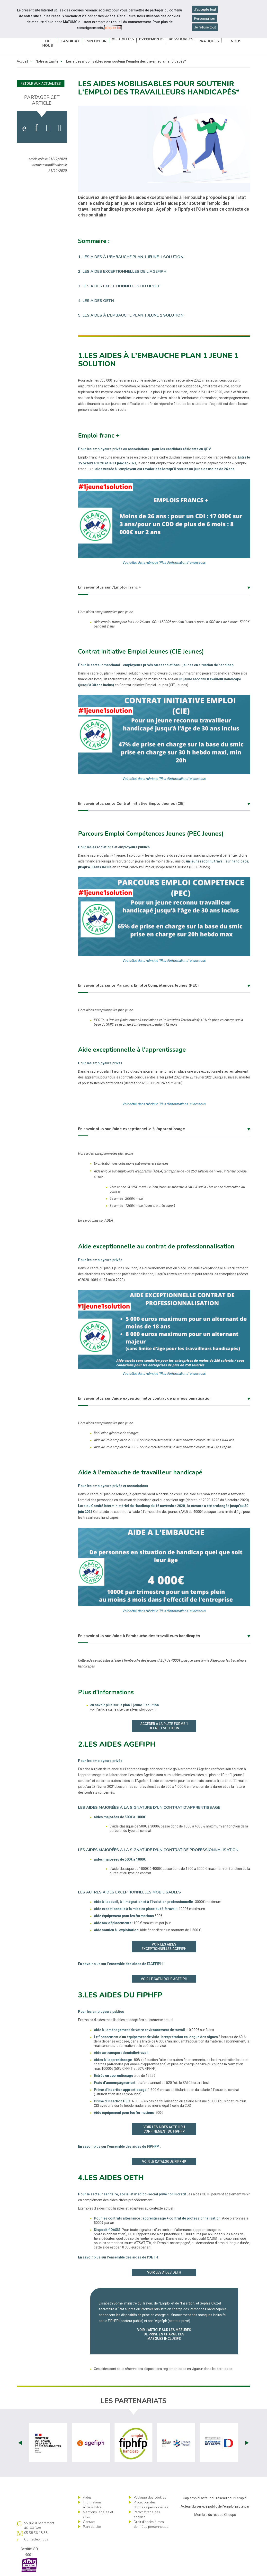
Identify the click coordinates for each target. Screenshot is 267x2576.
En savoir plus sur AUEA (95, 1220)
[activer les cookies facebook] (24, 128)
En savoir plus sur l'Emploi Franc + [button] (109, 587)
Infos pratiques (208, 39)
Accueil (22, 61)
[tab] (164, 587)
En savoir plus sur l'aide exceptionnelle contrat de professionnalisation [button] (145, 1398)
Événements (151, 39)
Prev (20, 2442)
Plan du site (92, 2526)
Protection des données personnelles (151, 2505)
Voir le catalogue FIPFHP (164, 2162)
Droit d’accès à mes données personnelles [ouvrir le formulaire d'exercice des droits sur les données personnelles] (151, 2524)
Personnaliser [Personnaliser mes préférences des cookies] (204, 18)
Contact (89, 2522)
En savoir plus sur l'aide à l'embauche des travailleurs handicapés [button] (139, 1636)
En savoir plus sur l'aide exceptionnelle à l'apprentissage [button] (131, 1129)
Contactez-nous (236, 39)
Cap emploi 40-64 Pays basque (27, 39)
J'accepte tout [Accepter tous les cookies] (205, 9)
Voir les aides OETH (164, 2272)
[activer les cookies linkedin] (36, 128)
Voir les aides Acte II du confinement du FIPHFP (164, 2129)
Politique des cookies (150, 2497)
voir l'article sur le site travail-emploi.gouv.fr (123, 1709)
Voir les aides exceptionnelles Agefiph (164, 1946)
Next (247, 2442)
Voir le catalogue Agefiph (164, 1979)
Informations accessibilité (92, 2505)
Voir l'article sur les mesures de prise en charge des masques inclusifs (164, 2334)
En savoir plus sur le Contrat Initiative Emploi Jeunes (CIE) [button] (131, 803)
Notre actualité (47, 61)
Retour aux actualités (40, 83)
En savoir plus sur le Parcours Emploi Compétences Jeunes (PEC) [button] (138, 985)
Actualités (123, 39)
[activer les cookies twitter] (48, 128)
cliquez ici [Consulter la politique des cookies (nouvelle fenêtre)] (113, 28)
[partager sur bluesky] (59, 128)
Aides (87, 2497)
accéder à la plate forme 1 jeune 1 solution (164, 1726)
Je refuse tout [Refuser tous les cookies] (205, 27)
